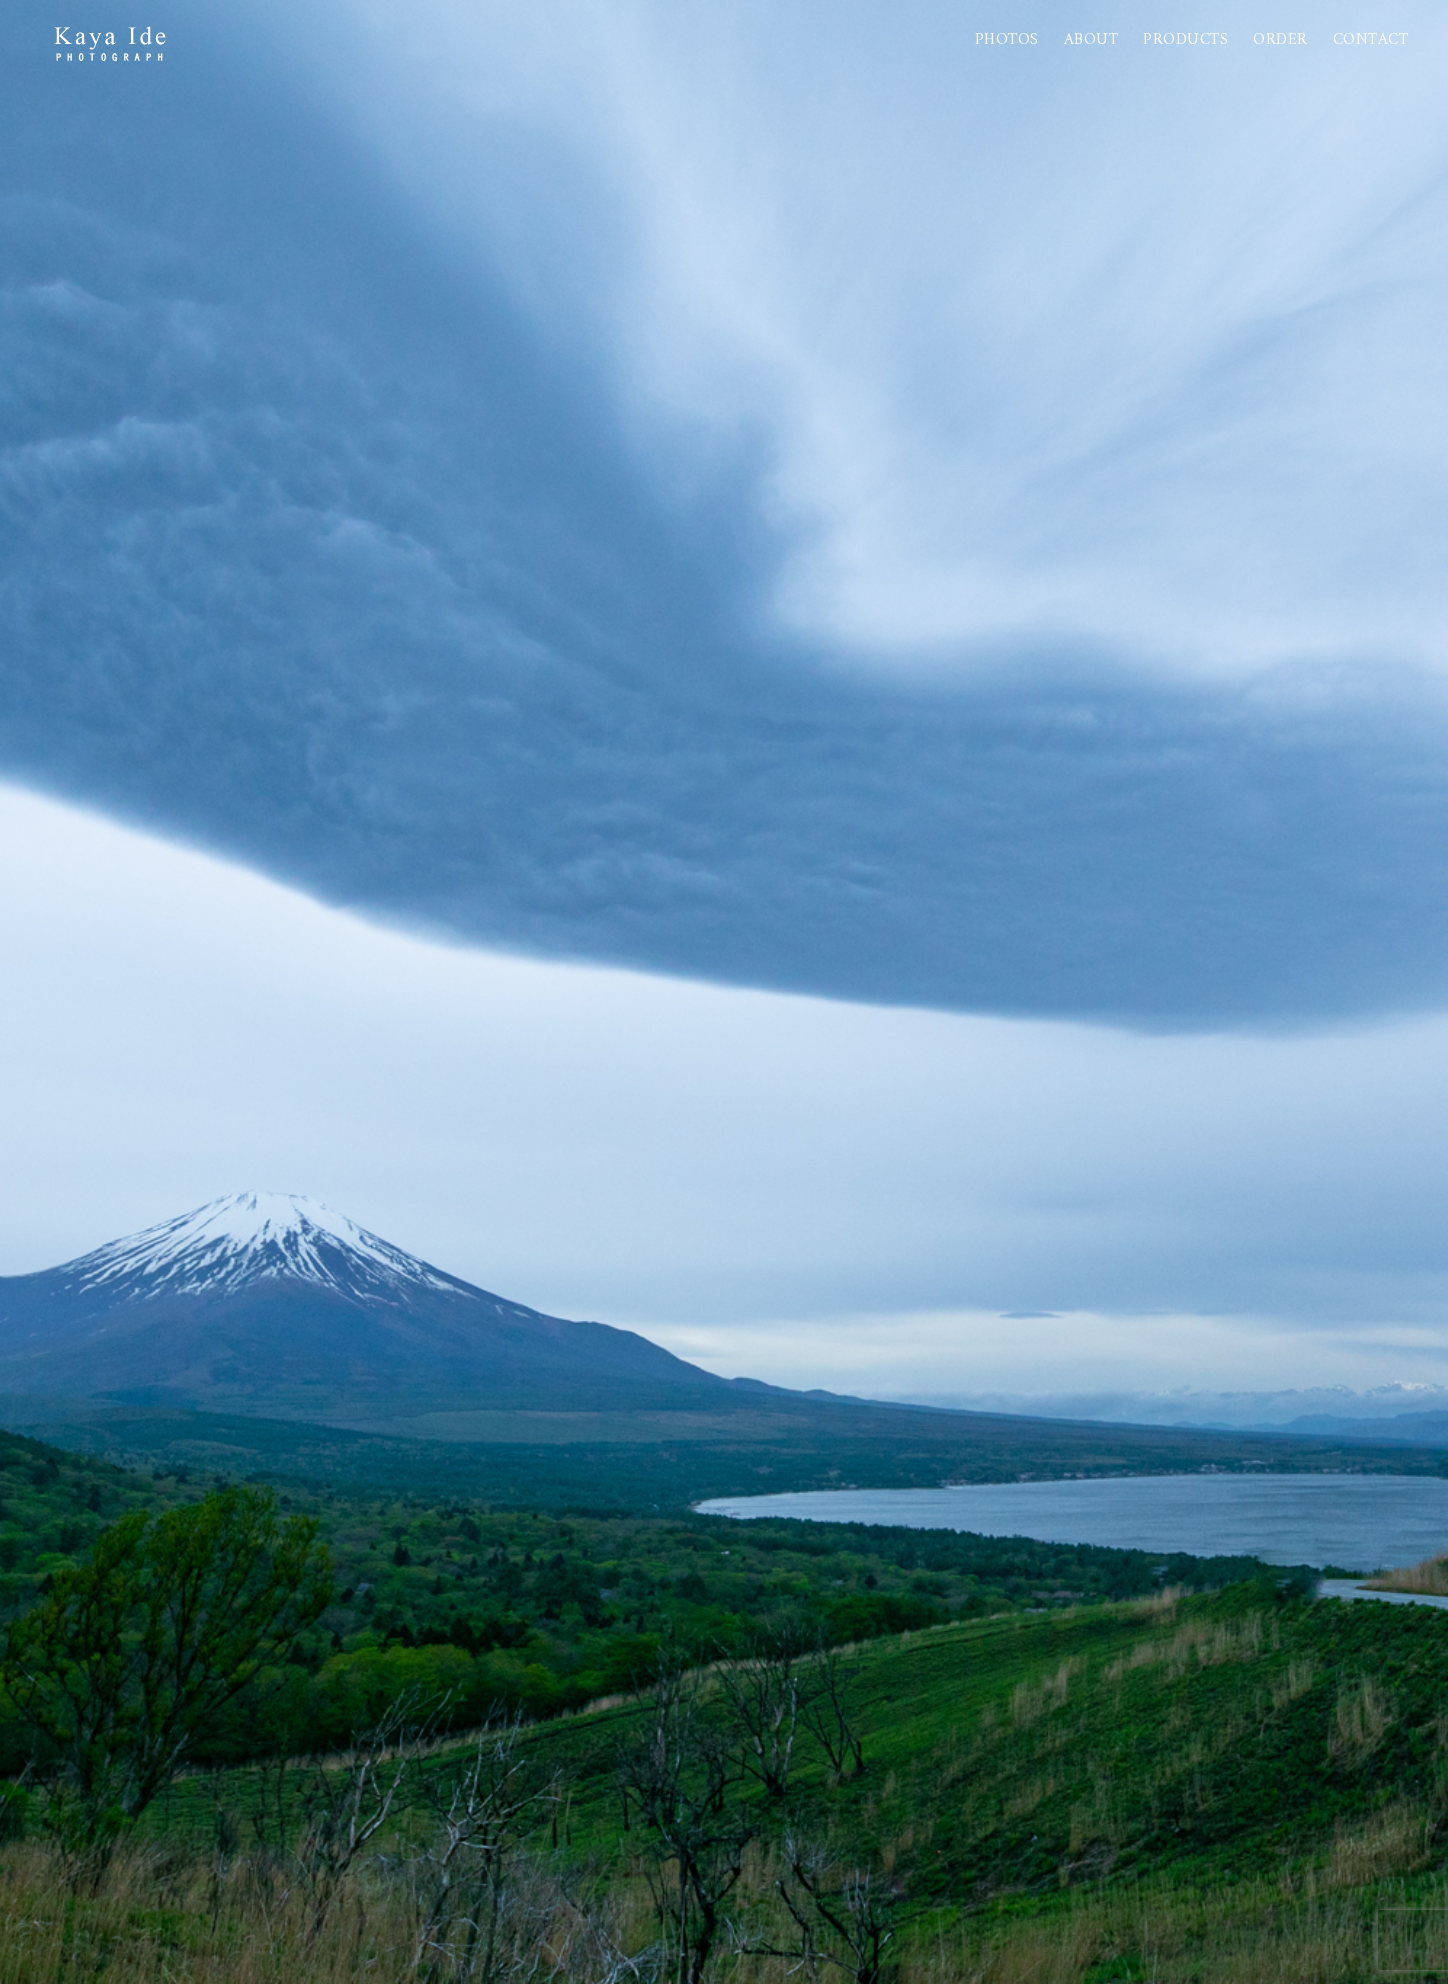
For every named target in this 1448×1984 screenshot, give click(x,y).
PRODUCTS (1185, 40)
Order (1280, 40)
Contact (1371, 40)
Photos (1007, 40)
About (1091, 40)
